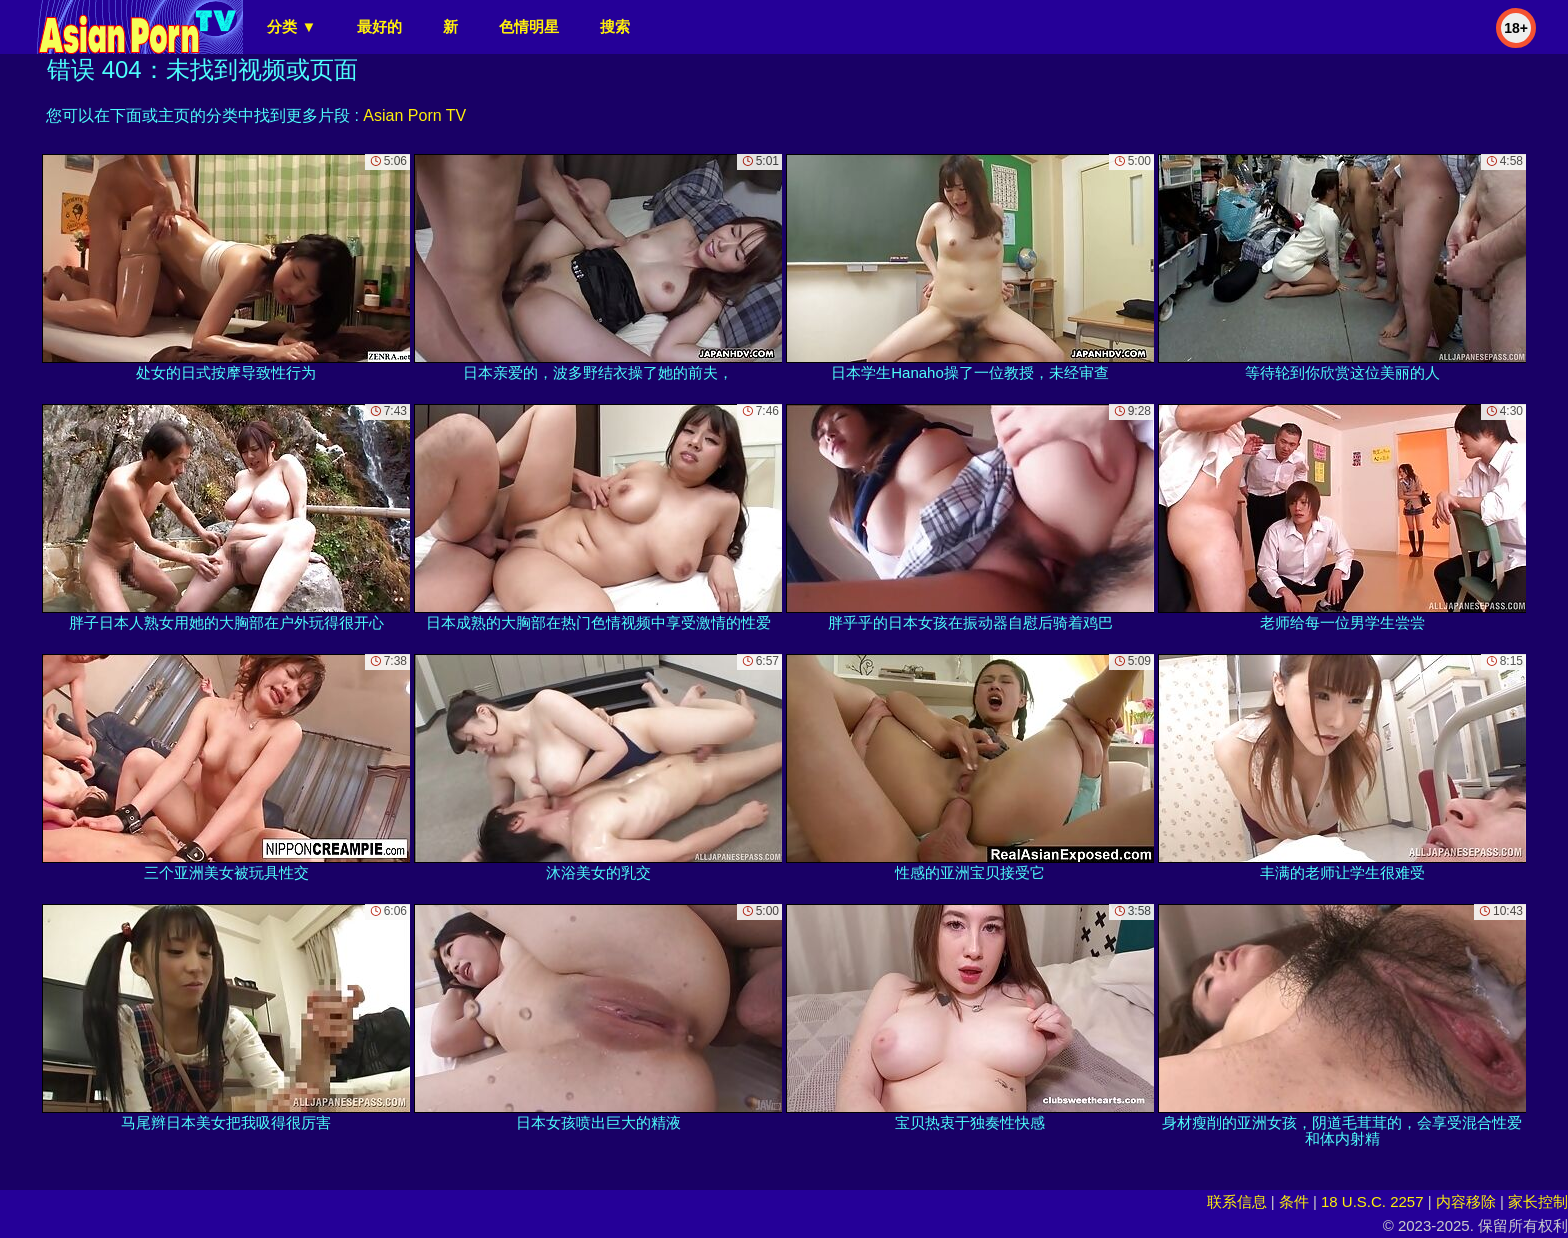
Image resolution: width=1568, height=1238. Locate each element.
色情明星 (529, 26)
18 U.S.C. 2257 (1372, 1201)
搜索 (615, 26)
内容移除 (1466, 1201)
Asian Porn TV (414, 115)
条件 (1294, 1201)
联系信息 (1237, 1201)
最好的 (379, 26)
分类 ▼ (291, 26)
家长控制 (1538, 1201)
